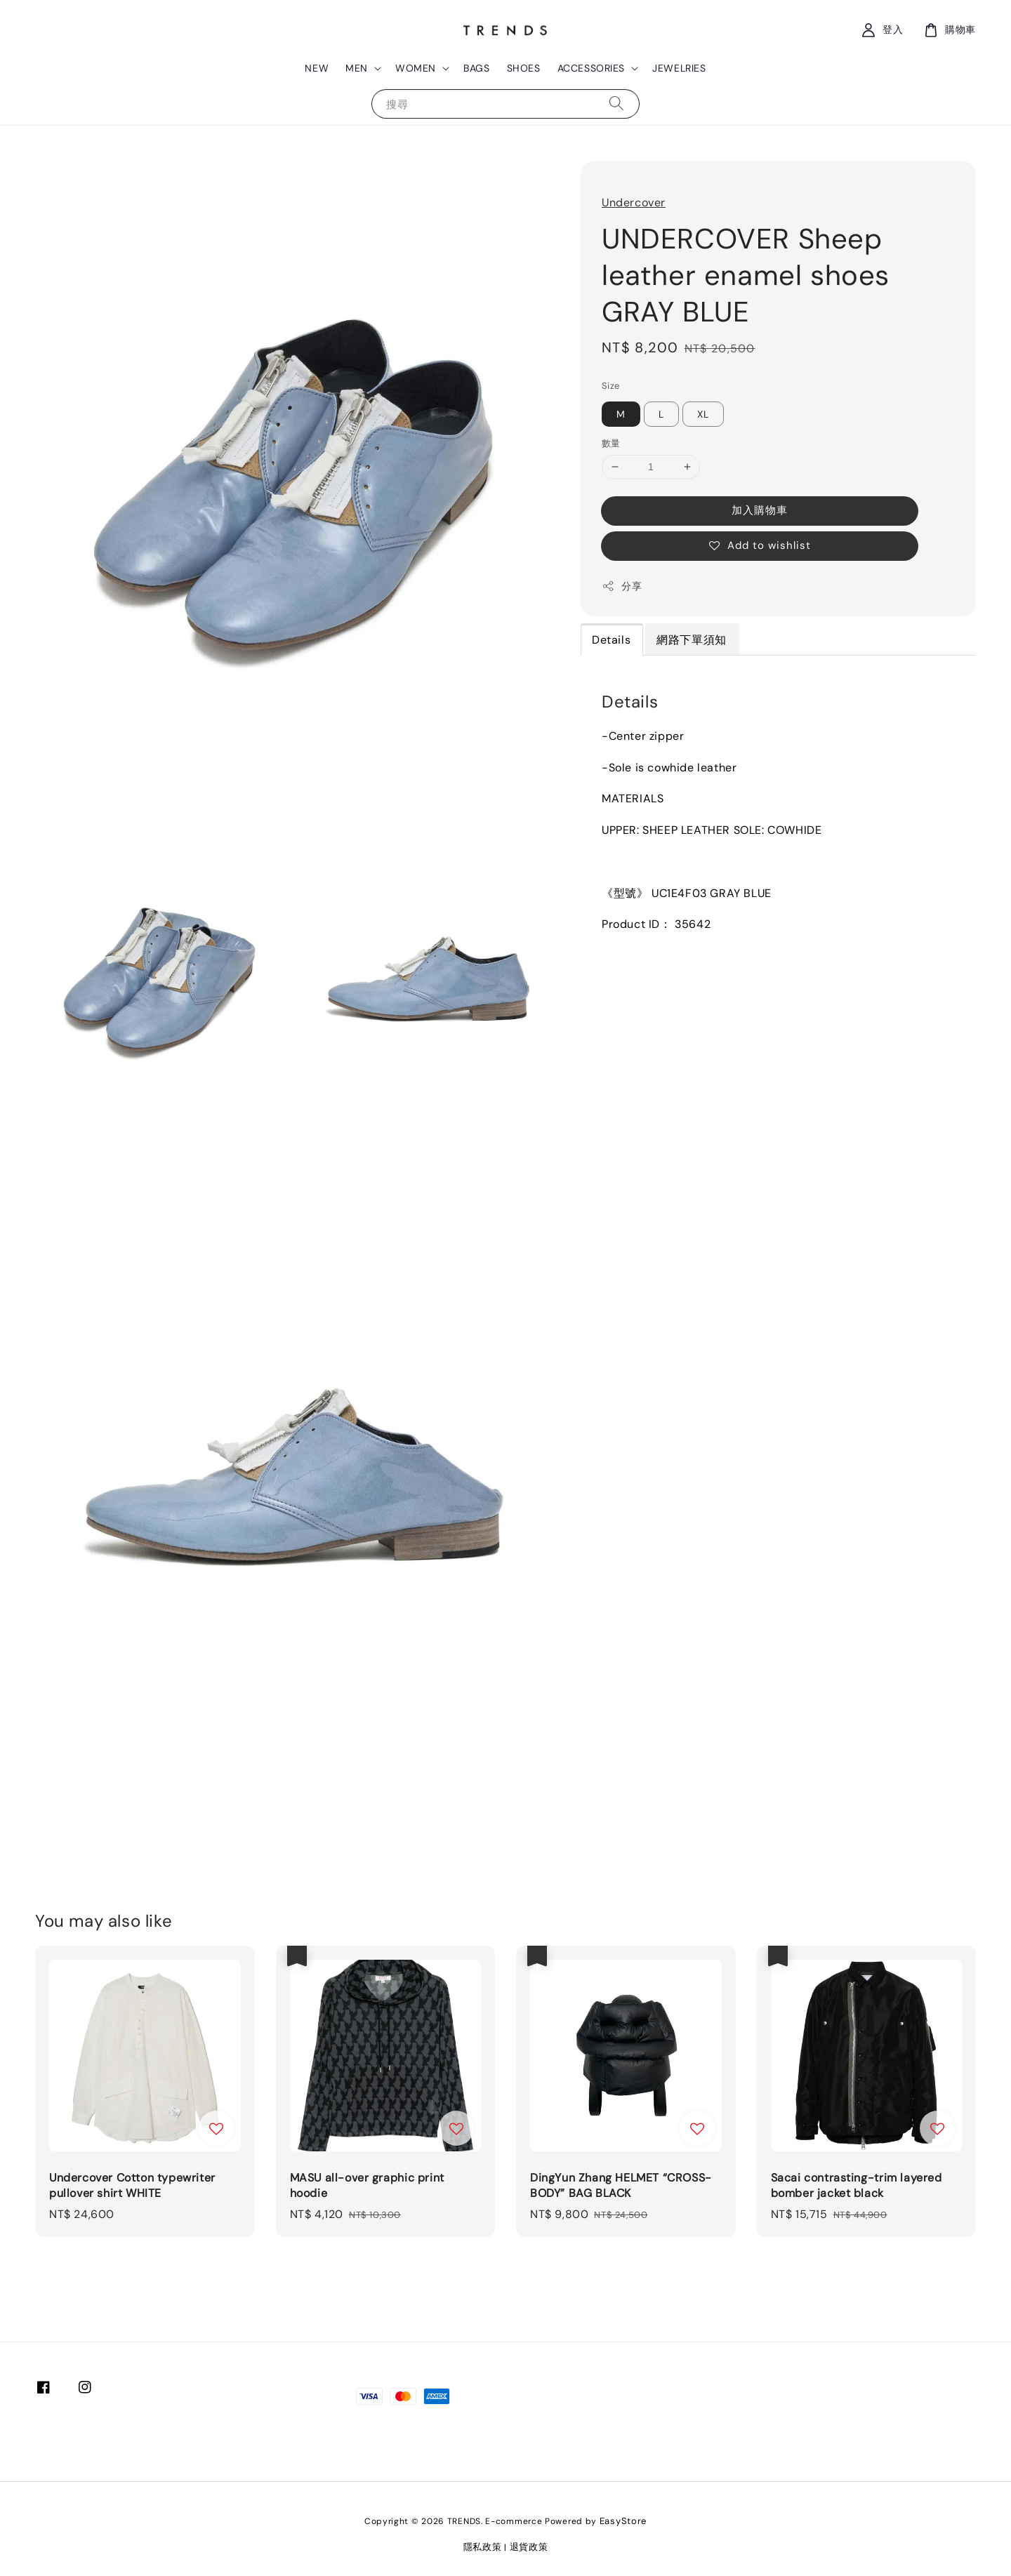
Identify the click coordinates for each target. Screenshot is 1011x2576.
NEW (317, 68)
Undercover (634, 202)
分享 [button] (622, 586)
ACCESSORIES (591, 68)
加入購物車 (760, 510)
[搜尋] (616, 103)
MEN (356, 68)
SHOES (524, 68)
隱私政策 (482, 2547)
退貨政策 (529, 2547)
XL (703, 414)
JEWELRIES (679, 68)
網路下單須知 (691, 639)
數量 (611, 443)
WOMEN (415, 68)
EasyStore (623, 2521)
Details (611, 639)
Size (611, 386)
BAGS (476, 68)
